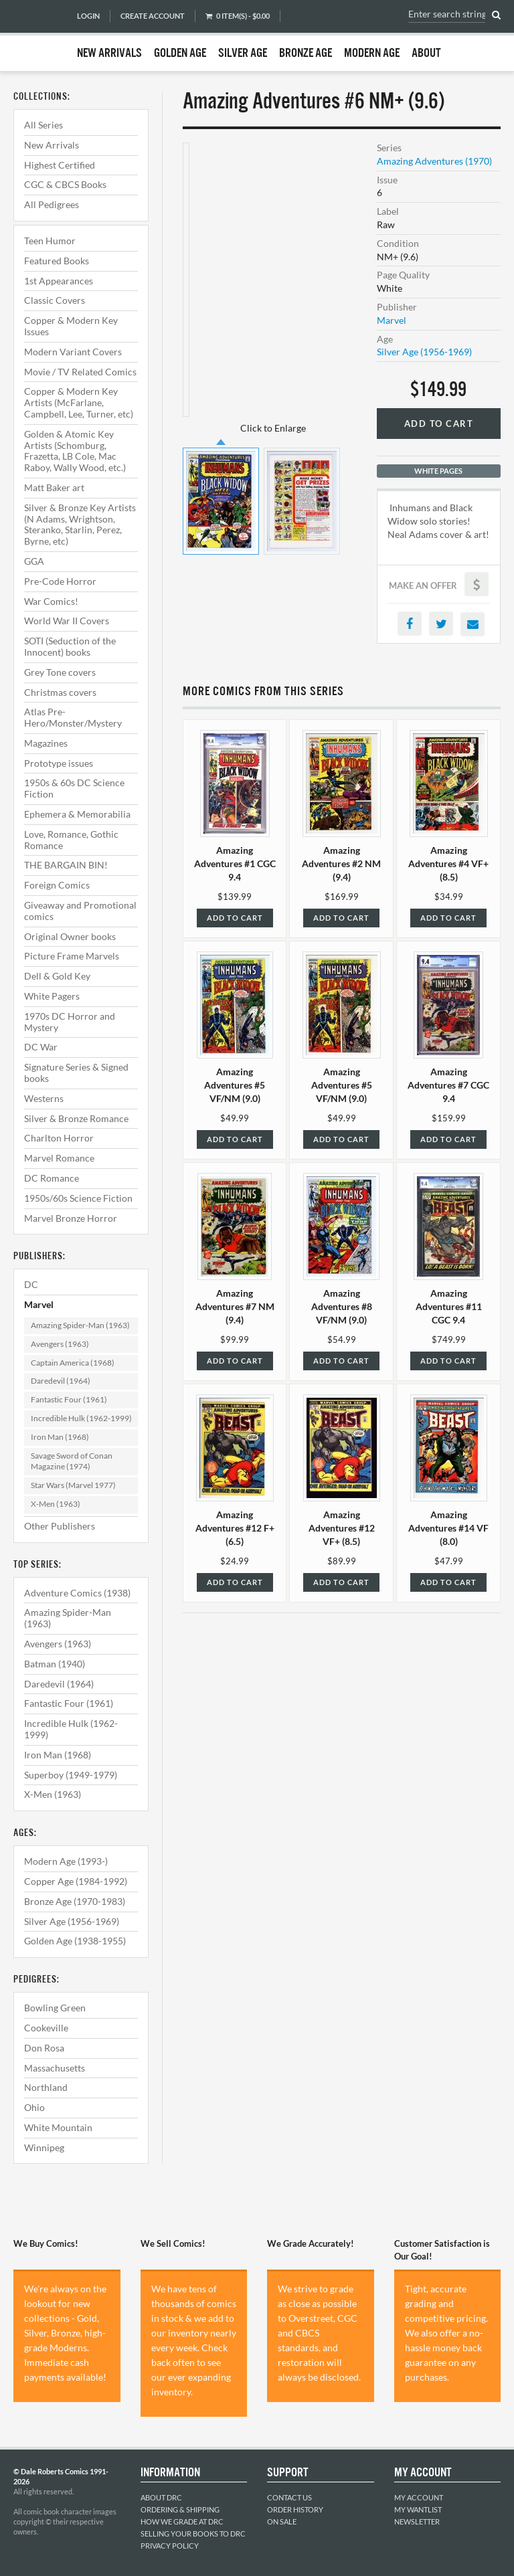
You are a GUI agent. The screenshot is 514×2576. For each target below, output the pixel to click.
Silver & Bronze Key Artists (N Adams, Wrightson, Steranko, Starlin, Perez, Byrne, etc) (80, 524)
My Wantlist (418, 2509)
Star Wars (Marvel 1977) (73, 1485)
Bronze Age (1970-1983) (74, 1901)
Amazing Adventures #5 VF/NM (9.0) (234, 1085)
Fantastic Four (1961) (69, 1399)
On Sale (281, 2521)
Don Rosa (44, 2047)
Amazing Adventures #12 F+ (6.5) (234, 1528)
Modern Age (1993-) (66, 1861)
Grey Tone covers (60, 672)
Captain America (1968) (72, 1363)
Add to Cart (439, 423)
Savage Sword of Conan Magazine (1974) (71, 1461)
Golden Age (180, 53)
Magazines (46, 743)
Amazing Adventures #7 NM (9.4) (234, 1306)
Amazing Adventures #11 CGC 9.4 (449, 1306)
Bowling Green (55, 2007)
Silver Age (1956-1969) (71, 1921)
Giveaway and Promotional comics (80, 910)
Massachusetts (54, 2068)
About (426, 53)
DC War (41, 1046)
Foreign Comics (57, 885)
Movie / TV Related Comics (80, 371)
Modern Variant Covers (73, 351)
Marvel (39, 1304)
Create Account (152, 15)
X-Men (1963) (55, 1504)
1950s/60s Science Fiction (78, 1198)
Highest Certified (59, 165)
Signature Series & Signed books (76, 1072)
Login (88, 15)
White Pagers (52, 996)
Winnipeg (44, 2147)
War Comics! (51, 601)
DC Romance (51, 1178)
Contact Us (289, 2497)
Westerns (44, 1098)
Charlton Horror (59, 1137)
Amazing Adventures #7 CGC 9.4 (448, 1085)
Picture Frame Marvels (71, 955)
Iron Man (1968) (60, 1437)
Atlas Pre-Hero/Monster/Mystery (73, 717)
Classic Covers (54, 300)
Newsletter (417, 2521)
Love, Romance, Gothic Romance (71, 839)
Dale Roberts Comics (38, 35)
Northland (46, 2087)
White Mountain (58, 2127)
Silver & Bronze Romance (76, 1118)
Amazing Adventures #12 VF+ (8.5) (342, 1528)
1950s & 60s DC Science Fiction (74, 788)
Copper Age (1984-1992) (75, 1881)
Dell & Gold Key (57, 976)
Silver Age (242, 53)
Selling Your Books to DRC (193, 2533)
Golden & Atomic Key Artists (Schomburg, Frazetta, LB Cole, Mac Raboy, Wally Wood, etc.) (75, 450)
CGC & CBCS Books (65, 184)
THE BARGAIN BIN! (66, 864)
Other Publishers (59, 1526)
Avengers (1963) (60, 1344)
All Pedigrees (51, 204)
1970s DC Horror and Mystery (69, 1021)
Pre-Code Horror (60, 581)
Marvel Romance (59, 1158)
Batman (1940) (54, 1663)
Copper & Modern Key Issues (71, 325)
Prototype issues (58, 763)
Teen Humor (50, 240)
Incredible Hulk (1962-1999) (81, 1418)
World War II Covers (66, 620)
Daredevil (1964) (60, 1381)
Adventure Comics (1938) (77, 1592)
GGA (34, 561)
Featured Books (56, 260)
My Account (418, 2497)
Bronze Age (305, 53)
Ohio (34, 2107)
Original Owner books (70, 936)
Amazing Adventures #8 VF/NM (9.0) (341, 1306)
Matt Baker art (54, 487)
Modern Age (372, 53)
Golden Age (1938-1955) (75, 1940)
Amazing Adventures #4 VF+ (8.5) (448, 863)
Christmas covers (60, 692)
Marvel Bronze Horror (70, 1218)
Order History (295, 2509)
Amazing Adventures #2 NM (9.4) (341, 863)
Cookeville (46, 2027)
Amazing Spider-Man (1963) (80, 1325)
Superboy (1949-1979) (70, 1774)
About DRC (161, 2497)
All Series (43, 124)
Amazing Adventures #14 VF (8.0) (448, 1528)
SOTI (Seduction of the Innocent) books (70, 646)
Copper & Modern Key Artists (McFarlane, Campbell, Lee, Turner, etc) (78, 402)
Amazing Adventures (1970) (434, 161)
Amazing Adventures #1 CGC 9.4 (235, 863)
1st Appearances (58, 280)
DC (31, 1284)
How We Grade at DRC (182, 2521)
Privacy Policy (170, 2545)
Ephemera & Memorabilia (77, 814)
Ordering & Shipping (180, 2509)
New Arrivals (109, 53)
